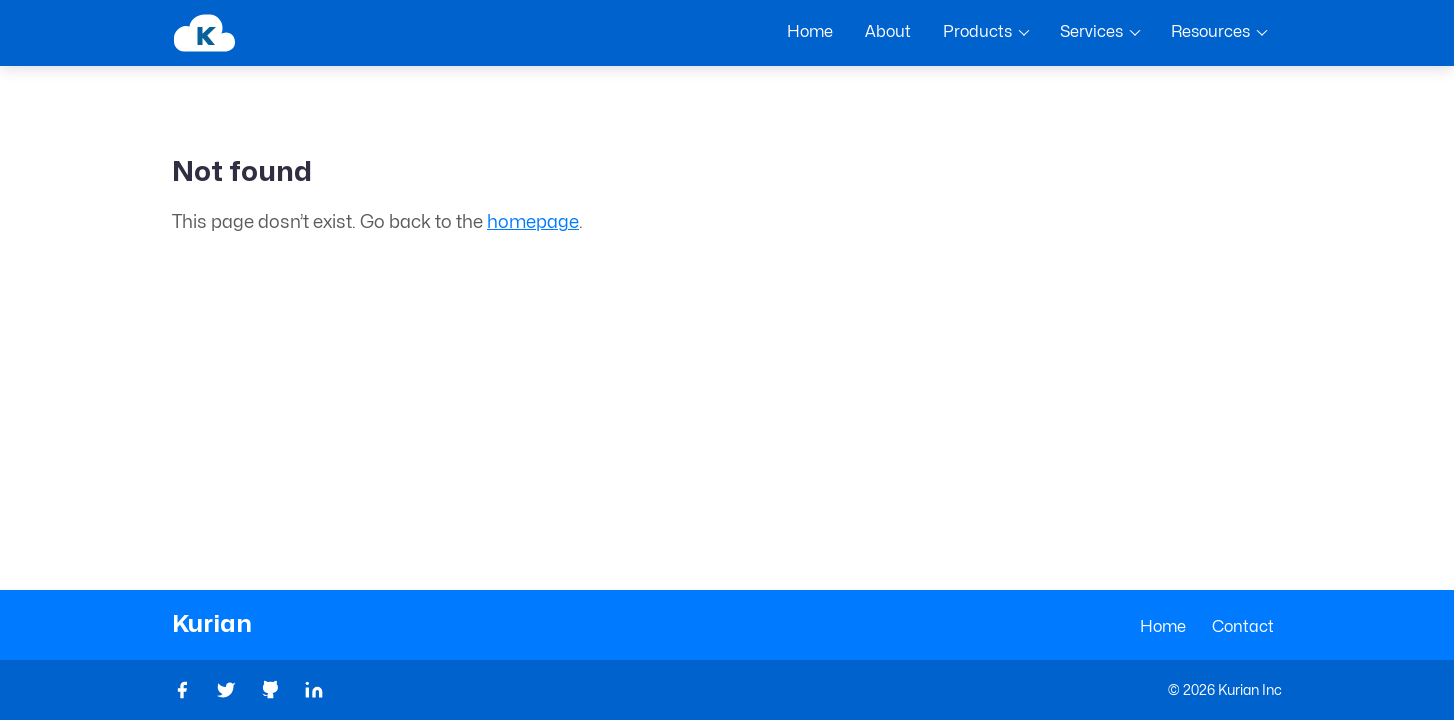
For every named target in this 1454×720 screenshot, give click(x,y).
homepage (533, 222)
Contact (1243, 627)
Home (1163, 627)
